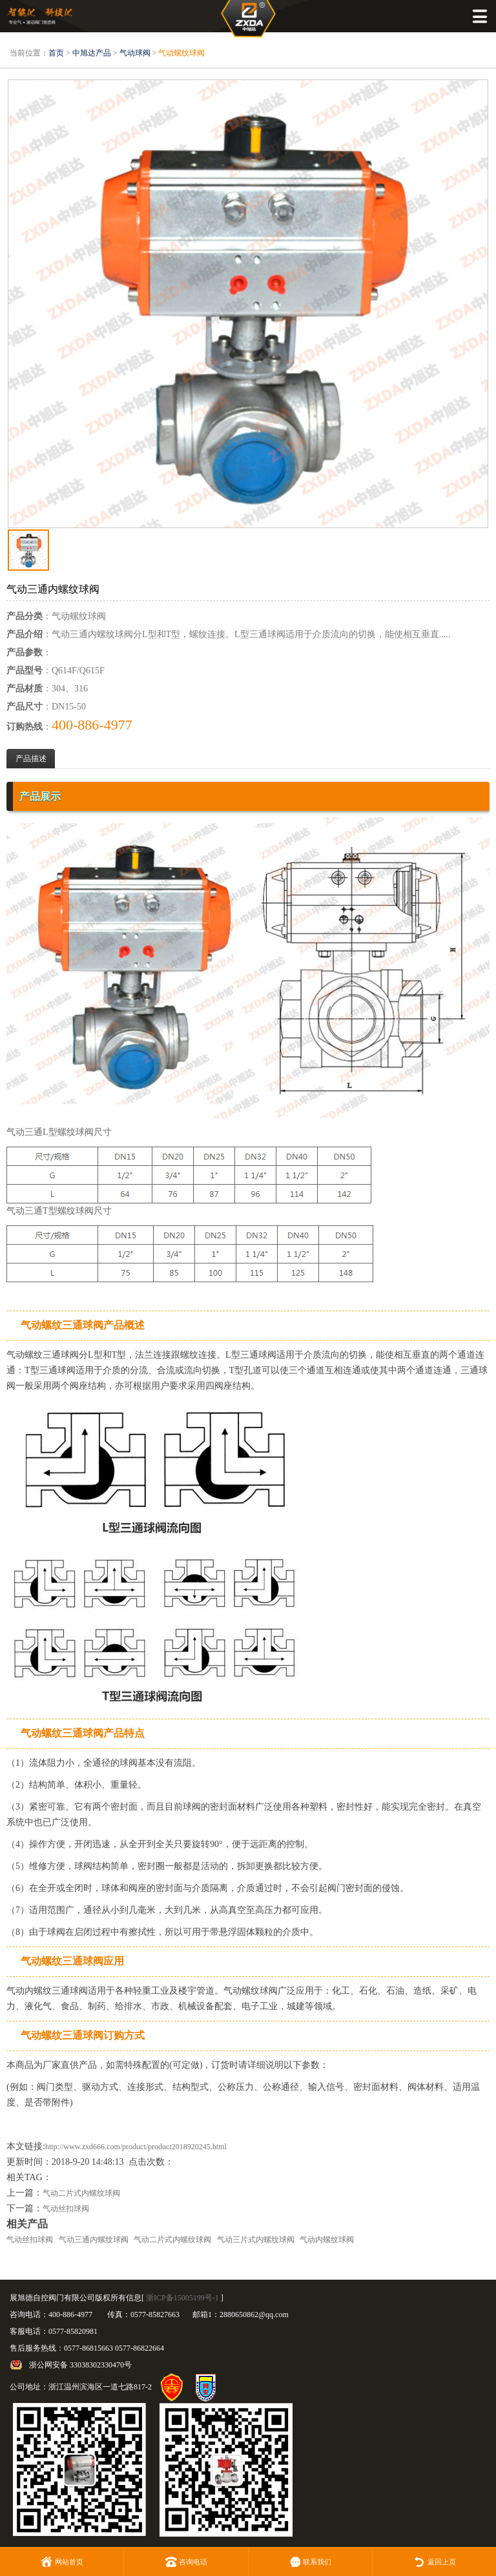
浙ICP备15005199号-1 (182, 2297)
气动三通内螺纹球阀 (94, 2239)
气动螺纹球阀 (181, 52)
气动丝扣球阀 (66, 2208)
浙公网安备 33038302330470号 (80, 2364)
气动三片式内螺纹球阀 (255, 2239)
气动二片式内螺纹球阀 (81, 2193)
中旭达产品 (91, 52)
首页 (56, 52)
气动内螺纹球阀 (327, 2239)
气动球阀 (134, 52)
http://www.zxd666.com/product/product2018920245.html (136, 2146)
